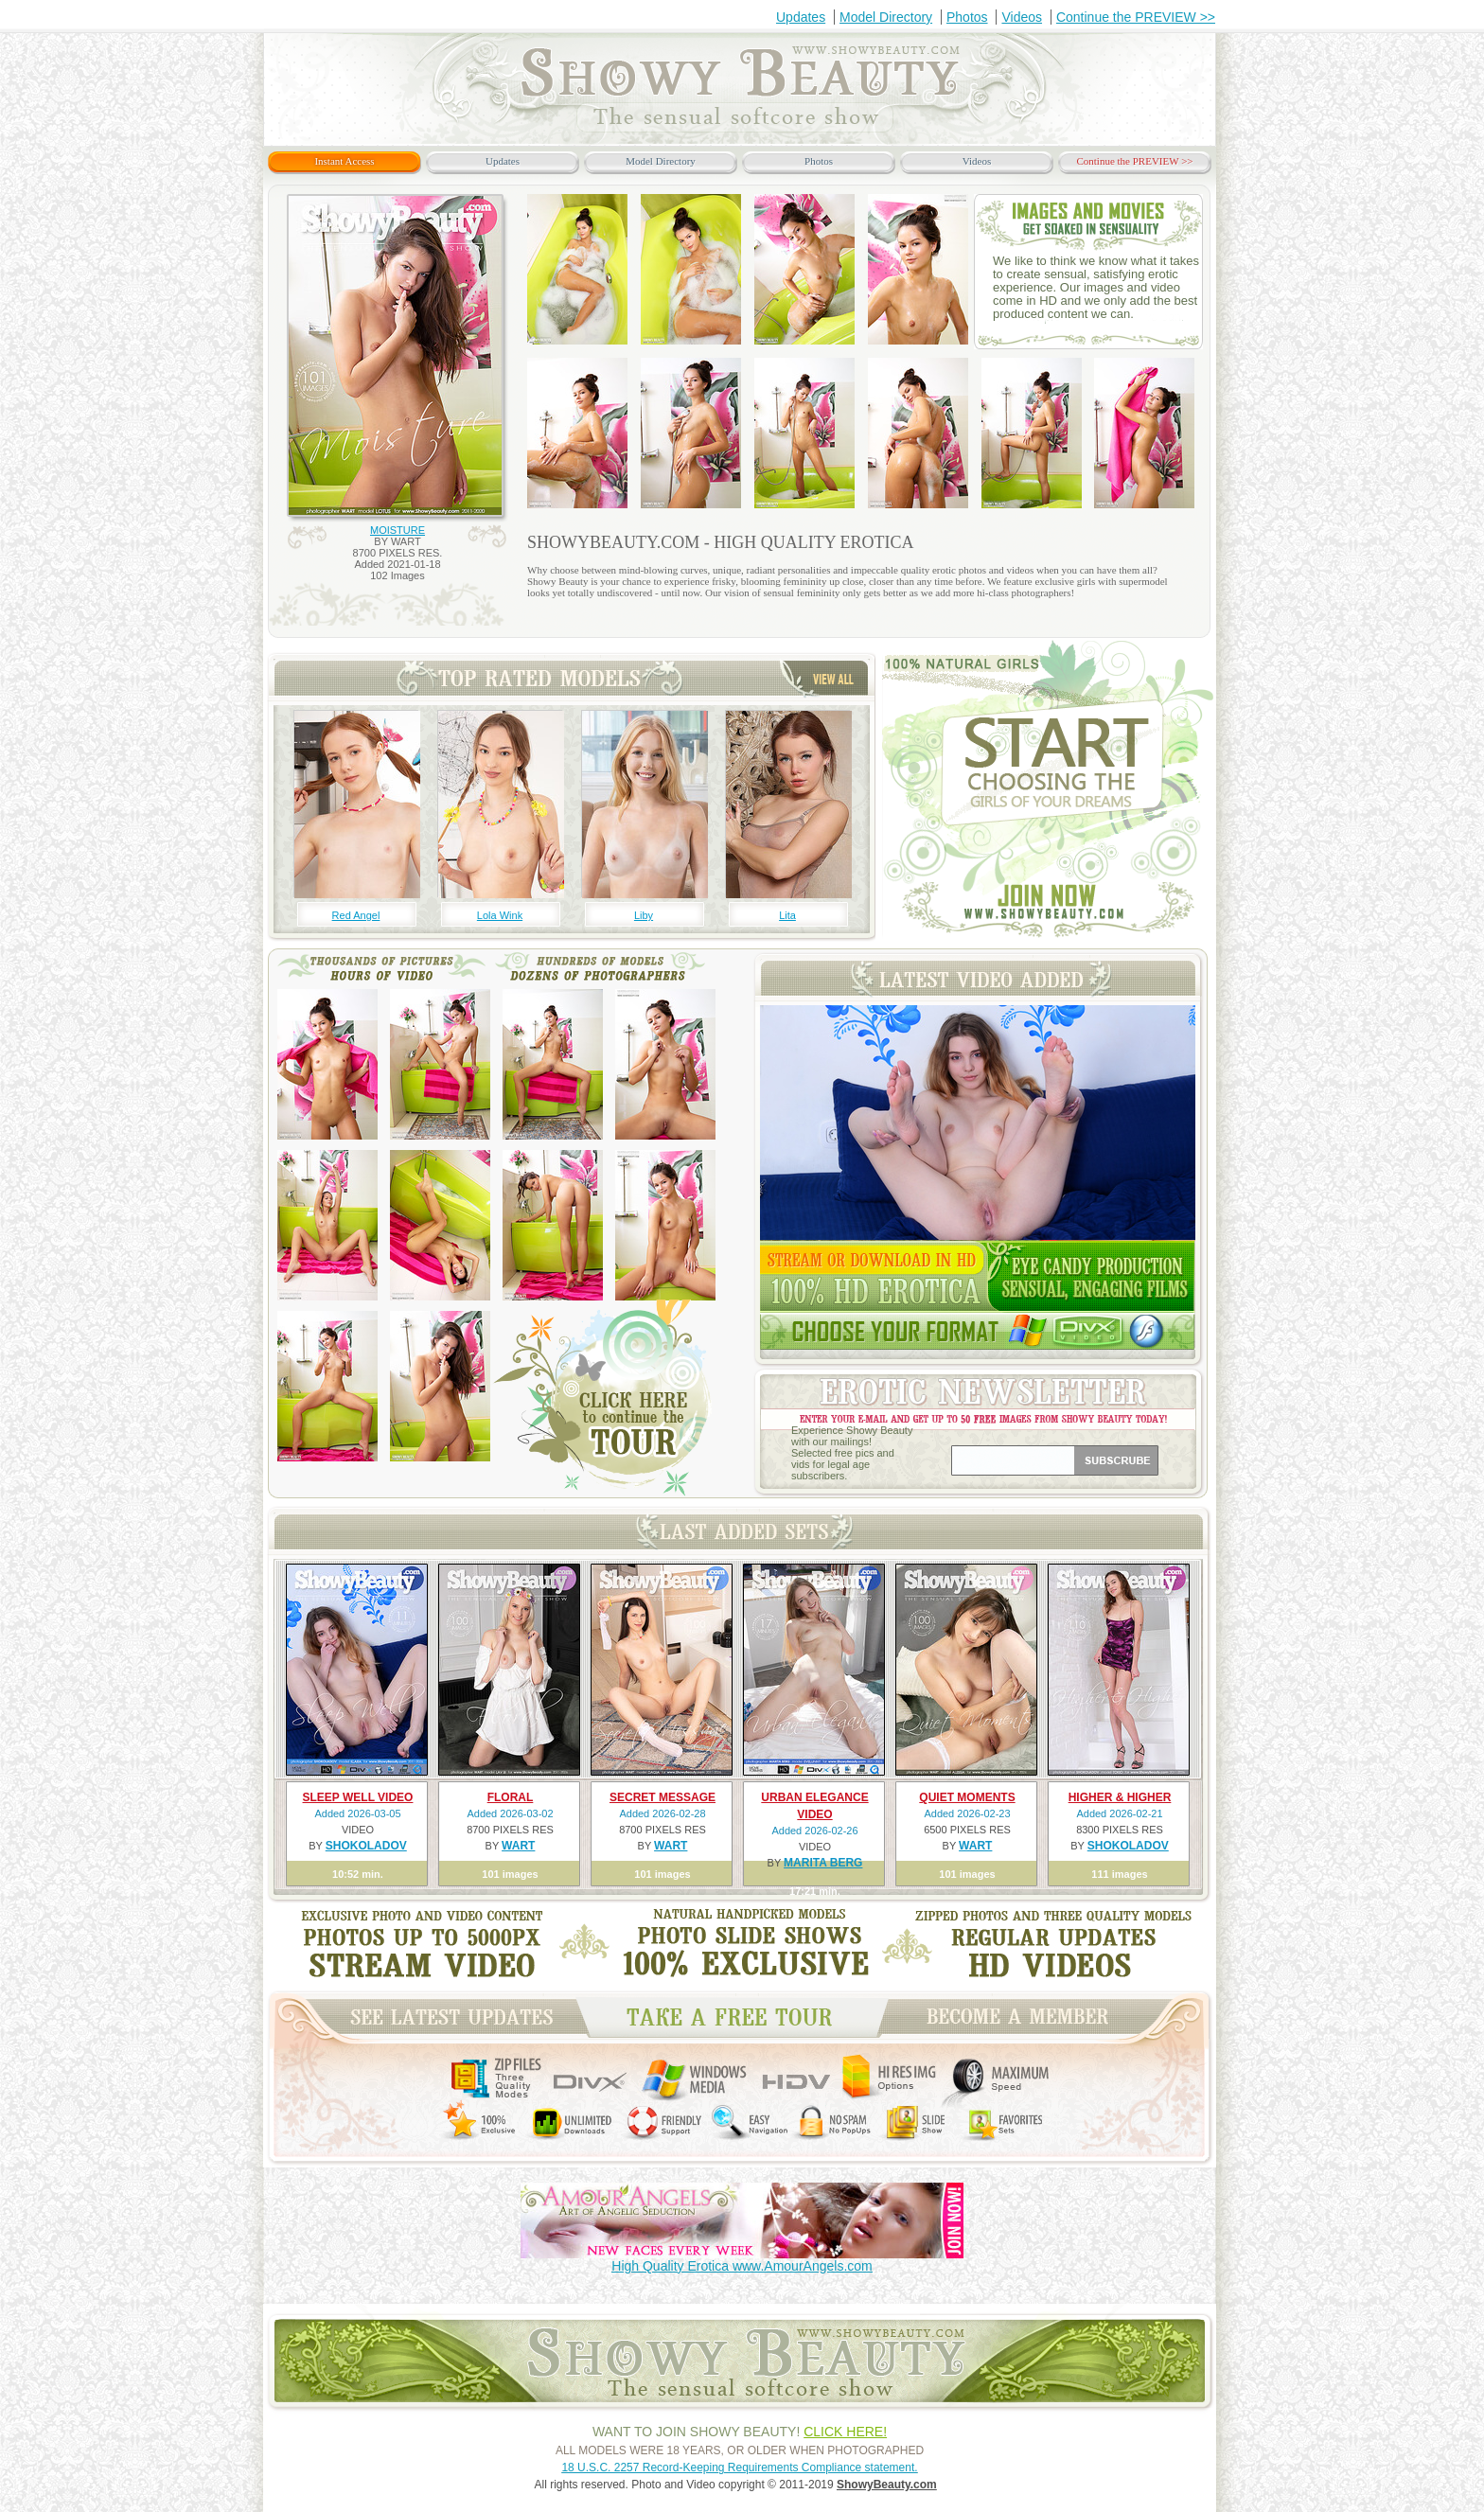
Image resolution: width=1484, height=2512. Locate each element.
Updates (800, 17)
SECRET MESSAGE (663, 1797)
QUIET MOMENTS (967, 1797)
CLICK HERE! (845, 2431)
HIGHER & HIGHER (1120, 1797)
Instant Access (344, 161)
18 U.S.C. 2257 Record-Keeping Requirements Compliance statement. (739, 2467)
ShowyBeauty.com (887, 2484)
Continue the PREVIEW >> (1135, 17)
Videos (1021, 17)
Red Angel (356, 915)
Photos (967, 17)
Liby (643, 915)
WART (518, 1845)
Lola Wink (499, 915)
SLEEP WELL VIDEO (358, 1797)
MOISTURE (397, 530)
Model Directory (885, 17)
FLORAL (510, 1797)
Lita (787, 915)
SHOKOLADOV (366, 1845)
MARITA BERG (823, 1862)
